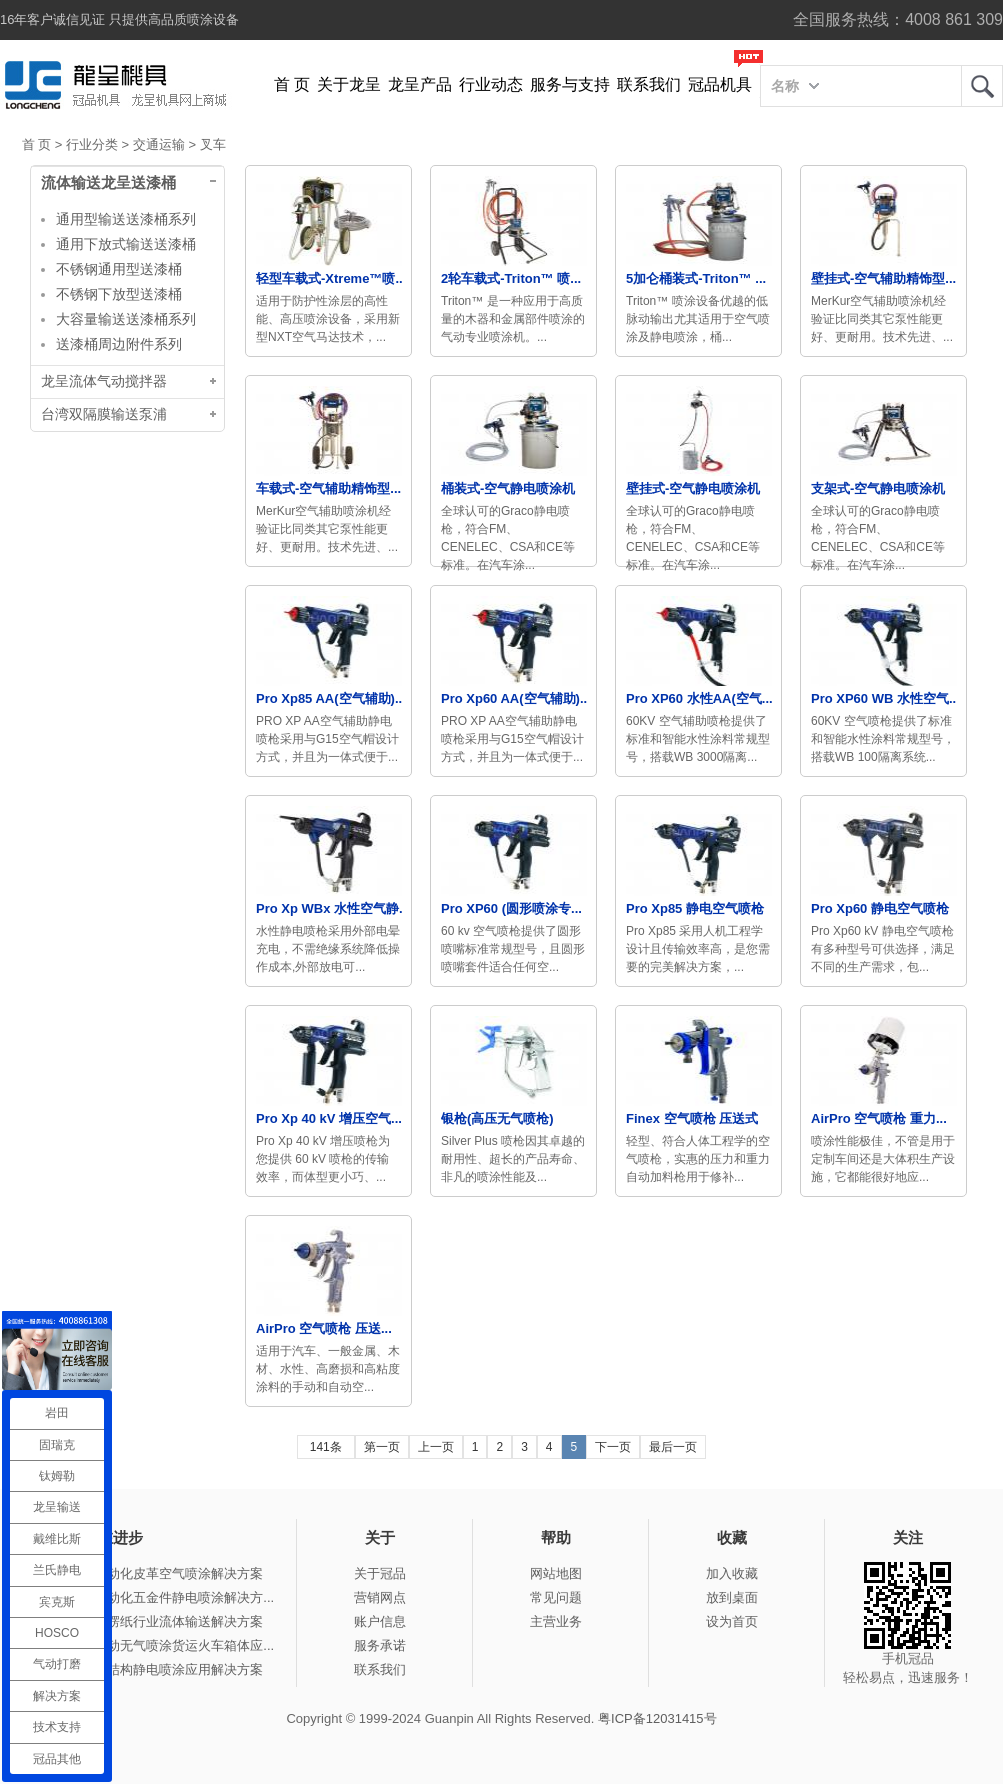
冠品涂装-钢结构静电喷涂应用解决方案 (150, 1669)
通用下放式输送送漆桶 (126, 244)
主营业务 (556, 1621)
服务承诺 (380, 1645)
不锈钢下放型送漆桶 (119, 294)
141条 (326, 1447)
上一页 (436, 1447)
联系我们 (649, 84)
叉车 (213, 144)
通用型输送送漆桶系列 (126, 219)
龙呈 (982, 86)
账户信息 (380, 1621)
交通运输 (159, 144)
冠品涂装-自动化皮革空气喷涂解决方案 (150, 1573)
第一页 (382, 1447)
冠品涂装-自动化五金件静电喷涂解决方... (156, 1597)
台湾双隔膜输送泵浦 (104, 414)
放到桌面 (732, 1597)
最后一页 (673, 1447)
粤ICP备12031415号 (657, 1718)
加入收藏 (732, 1573)
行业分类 (92, 144)
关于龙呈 (349, 84)
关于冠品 (380, 1573)
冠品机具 (720, 84)
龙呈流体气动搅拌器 (104, 381)
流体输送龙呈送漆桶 (108, 183)
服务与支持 (570, 84)
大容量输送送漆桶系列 (126, 319)
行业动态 (491, 84)
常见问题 (556, 1597)
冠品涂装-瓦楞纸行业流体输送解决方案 (150, 1621)
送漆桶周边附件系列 (119, 344)
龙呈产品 (420, 84)
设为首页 (732, 1621)
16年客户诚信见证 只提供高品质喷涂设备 (119, 19)
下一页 (613, 1447)
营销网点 (380, 1597)
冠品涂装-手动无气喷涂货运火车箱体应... (156, 1645)
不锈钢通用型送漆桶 (119, 269)
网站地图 (556, 1573)
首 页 (292, 84)
